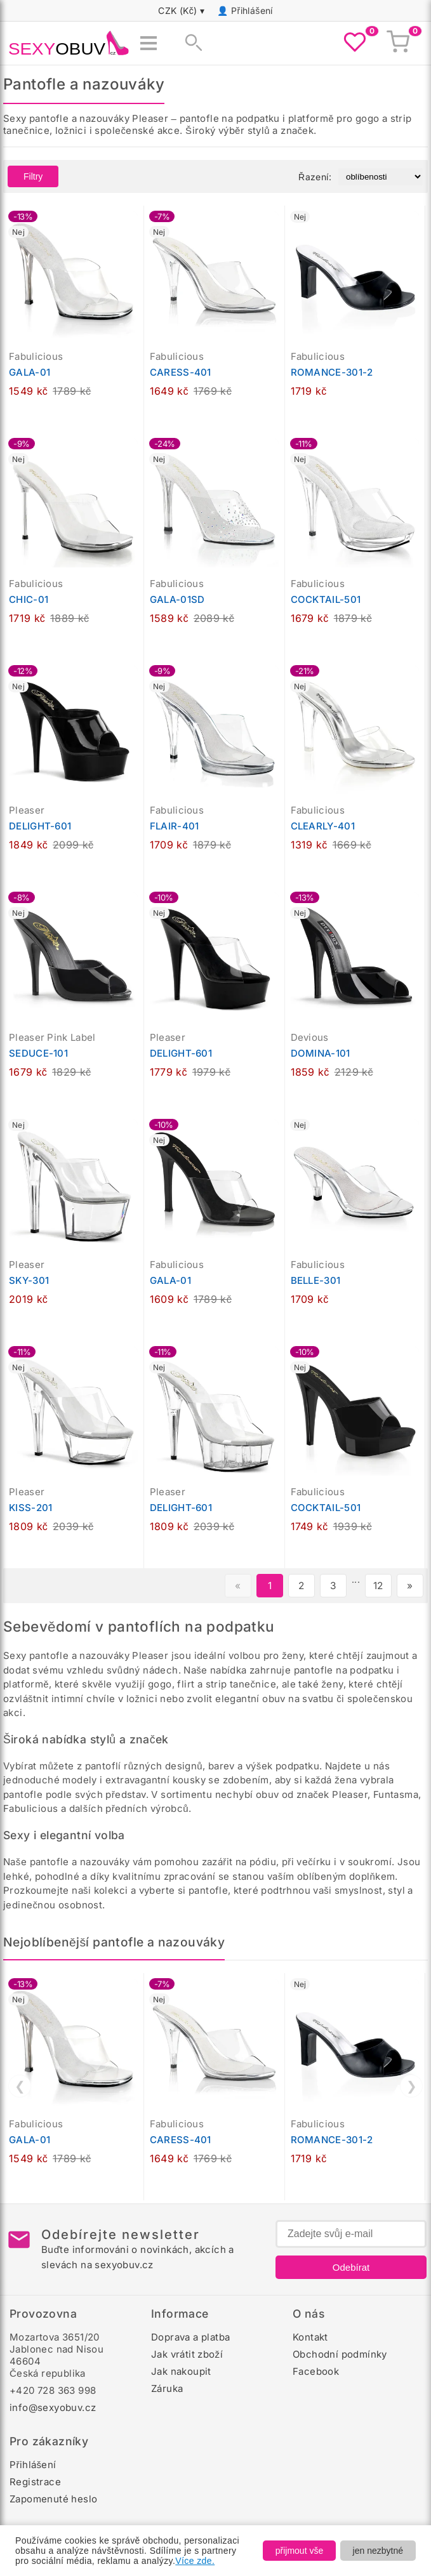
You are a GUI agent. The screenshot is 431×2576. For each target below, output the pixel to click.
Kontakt (310, 2337)
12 (378, 1586)
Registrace (35, 2482)
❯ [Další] (411, 2086)
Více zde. (195, 2561)
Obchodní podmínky (340, 2354)
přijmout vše (299, 2551)
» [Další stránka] (410, 1586)
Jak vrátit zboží (187, 2354)
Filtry (33, 176)
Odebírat (351, 2267)
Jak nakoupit (181, 2371)
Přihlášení (252, 10)
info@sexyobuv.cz (53, 2407)
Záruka (167, 2388)
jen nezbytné (378, 2551)
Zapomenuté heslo (53, 2499)
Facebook (316, 2371)
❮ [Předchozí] (20, 2086)
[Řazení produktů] (380, 177)
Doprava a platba (190, 2337)
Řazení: (314, 176)
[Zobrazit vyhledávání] (190, 43)
